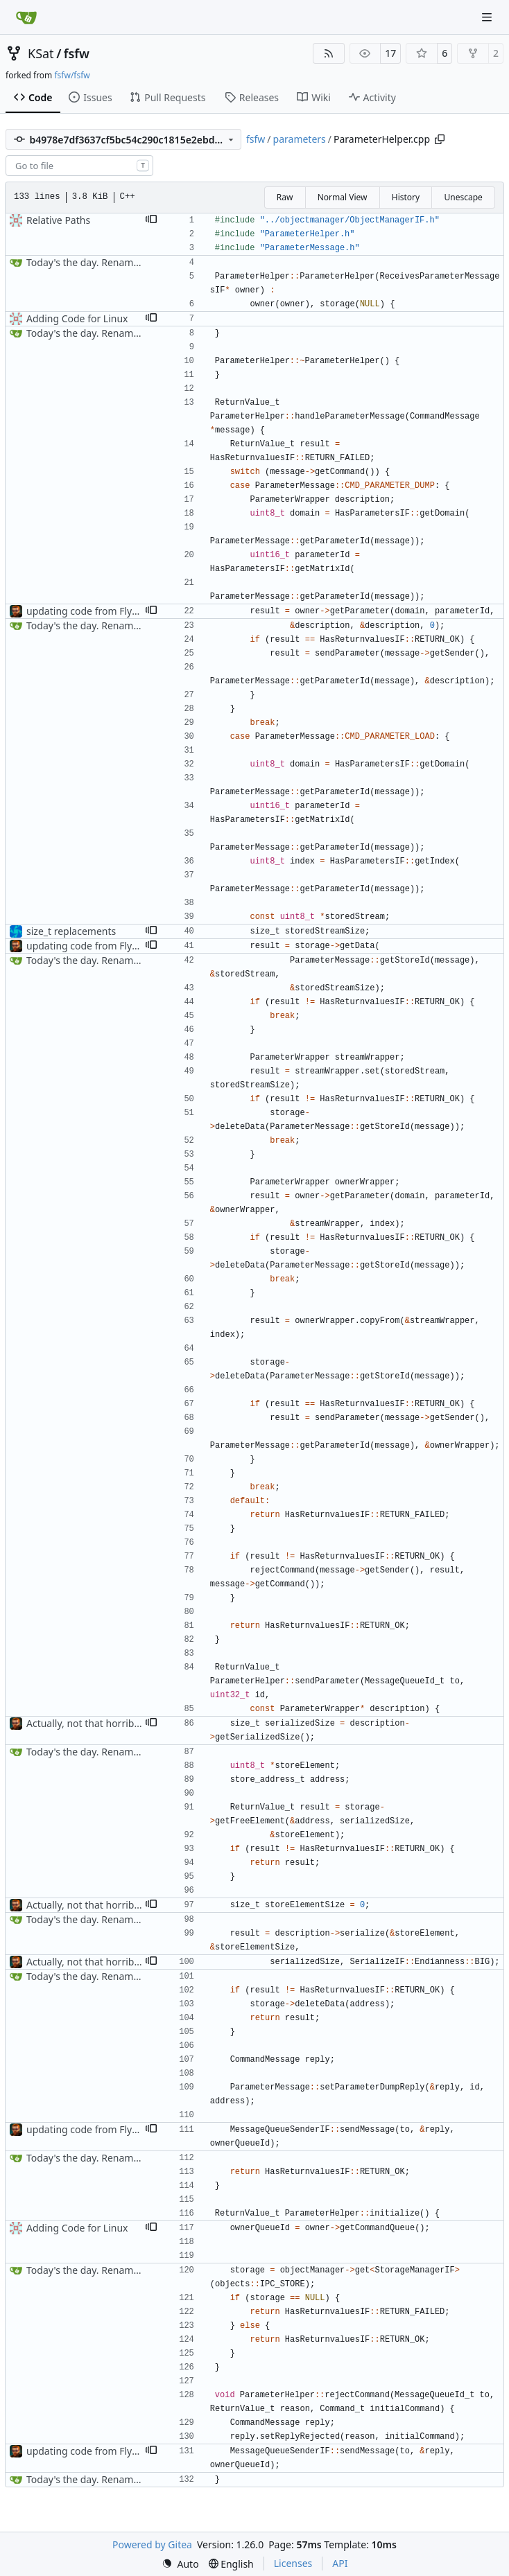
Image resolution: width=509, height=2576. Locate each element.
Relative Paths (58, 220)
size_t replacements (71, 931)
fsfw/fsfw (71, 75)
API (339, 2563)
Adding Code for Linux (77, 318)
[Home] (26, 17)
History (406, 197)
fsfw (76, 53)
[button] (151, 220)
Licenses (293, 2563)
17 (390, 53)
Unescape (463, 197)
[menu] (180, 2563)
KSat (41, 53)
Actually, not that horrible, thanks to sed (117, 1723)
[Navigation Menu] (488, 17)
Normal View (343, 197)
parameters (299, 139)
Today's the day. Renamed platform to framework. (140, 262)
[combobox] (79, 165)
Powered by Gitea (152, 2544)
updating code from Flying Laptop (103, 610)
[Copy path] (440, 139)
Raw (285, 197)
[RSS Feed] (329, 53)
